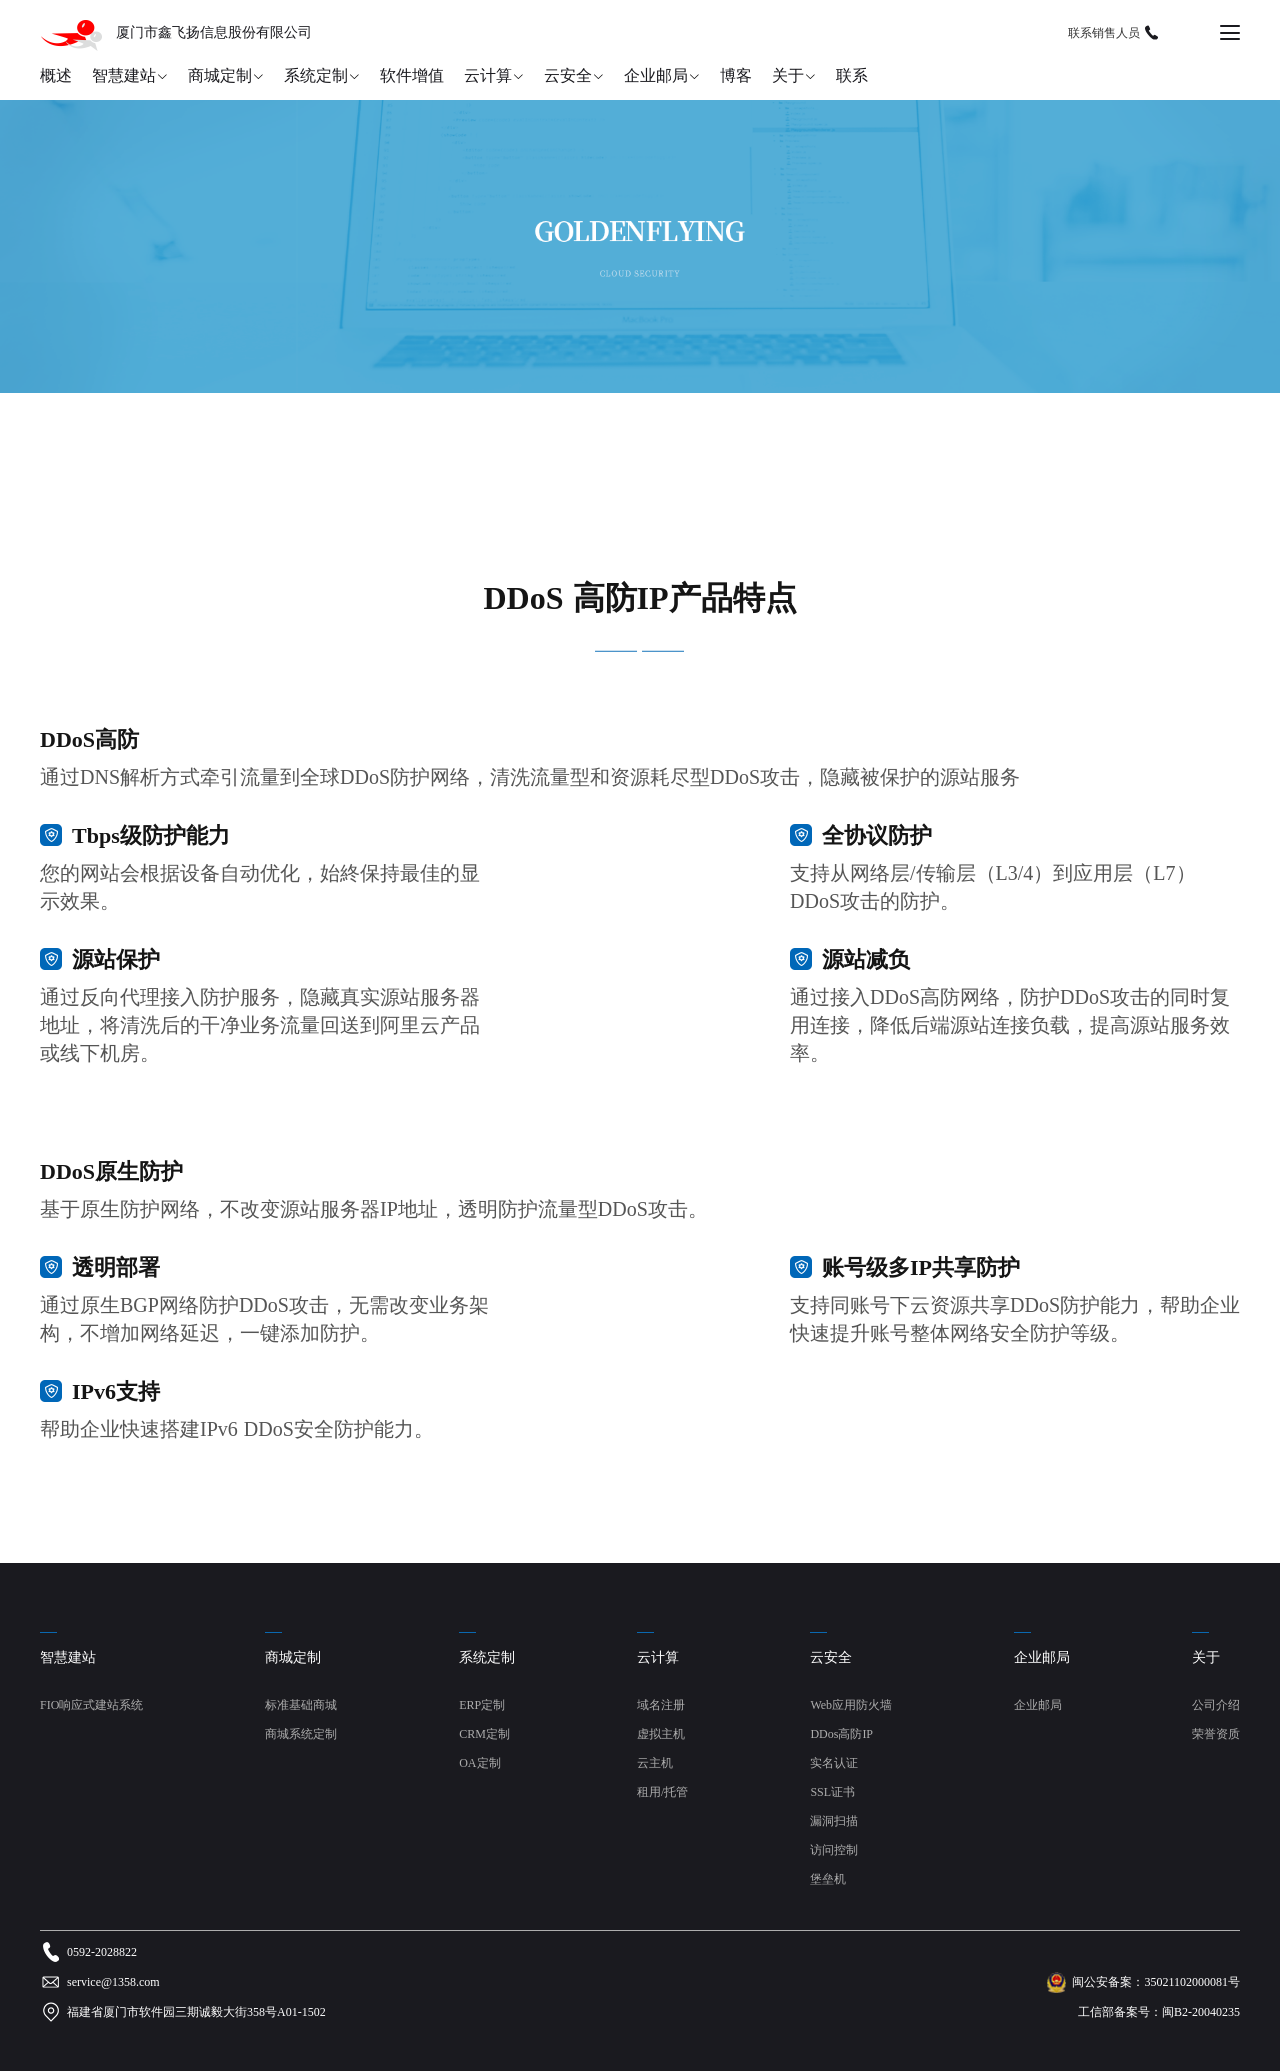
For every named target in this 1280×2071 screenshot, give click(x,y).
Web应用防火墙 (851, 1705)
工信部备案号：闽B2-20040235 (1159, 2012)
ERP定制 (482, 1705)
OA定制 (479, 1763)
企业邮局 (656, 75)
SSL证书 (832, 1792)
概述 (56, 75)
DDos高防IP (841, 1734)
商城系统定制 (301, 1734)
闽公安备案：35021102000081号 (1156, 1982)
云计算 (488, 75)
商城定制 (220, 75)
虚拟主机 (661, 1734)
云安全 (568, 75)
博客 (736, 75)
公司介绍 (1216, 1705)
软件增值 (412, 75)
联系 (852, 75)
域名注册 (661, 1705)
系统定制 (316, 75)
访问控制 (834, 1850)
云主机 (655, 1763)
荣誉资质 (1216, 1734)
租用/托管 (662, 1792)
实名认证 (834, 1763)
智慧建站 (124, 75)
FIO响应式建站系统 (91, 1705)
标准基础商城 (301, 1705)
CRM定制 (484, 1734)
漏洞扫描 (834, 1821)
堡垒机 (828, 1879)
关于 (788, 75)
